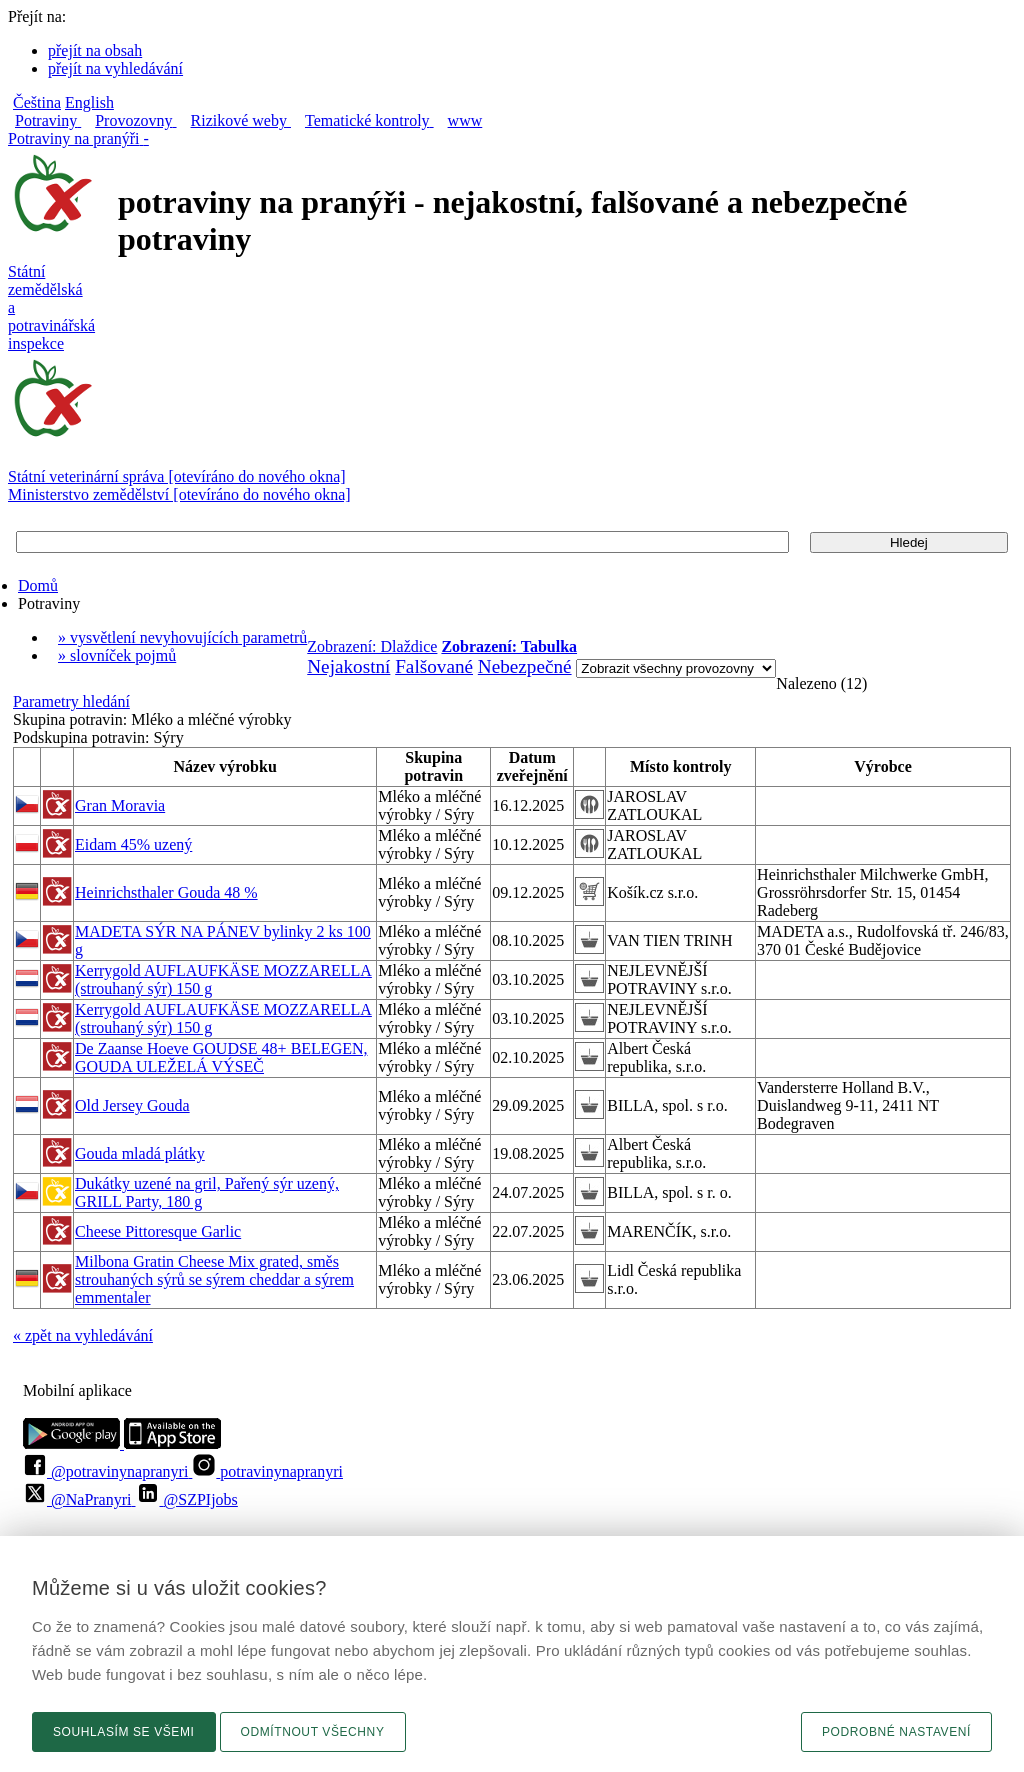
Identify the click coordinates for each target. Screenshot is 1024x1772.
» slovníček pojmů (117, 655)
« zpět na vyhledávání (83, 1335)
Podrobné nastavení (896, 1732)
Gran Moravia (120, 805)
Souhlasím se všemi (124, 1732)
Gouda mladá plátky (140, 1153)
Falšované (434, 666)
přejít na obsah (95, 50)
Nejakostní (348, 666)
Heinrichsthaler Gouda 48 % (166, 892)
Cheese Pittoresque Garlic (158, 1231)
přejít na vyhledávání (115, 68)
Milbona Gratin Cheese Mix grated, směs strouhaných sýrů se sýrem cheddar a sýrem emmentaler (214, 1279)
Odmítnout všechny (313, 1732)
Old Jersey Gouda (132, 1105)
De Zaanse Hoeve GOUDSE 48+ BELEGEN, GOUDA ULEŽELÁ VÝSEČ (221, 1057)
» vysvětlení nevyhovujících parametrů (182, 637)
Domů (38, 585)
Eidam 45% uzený (133, 844)
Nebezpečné (525, 666)
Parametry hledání (71, 701)
